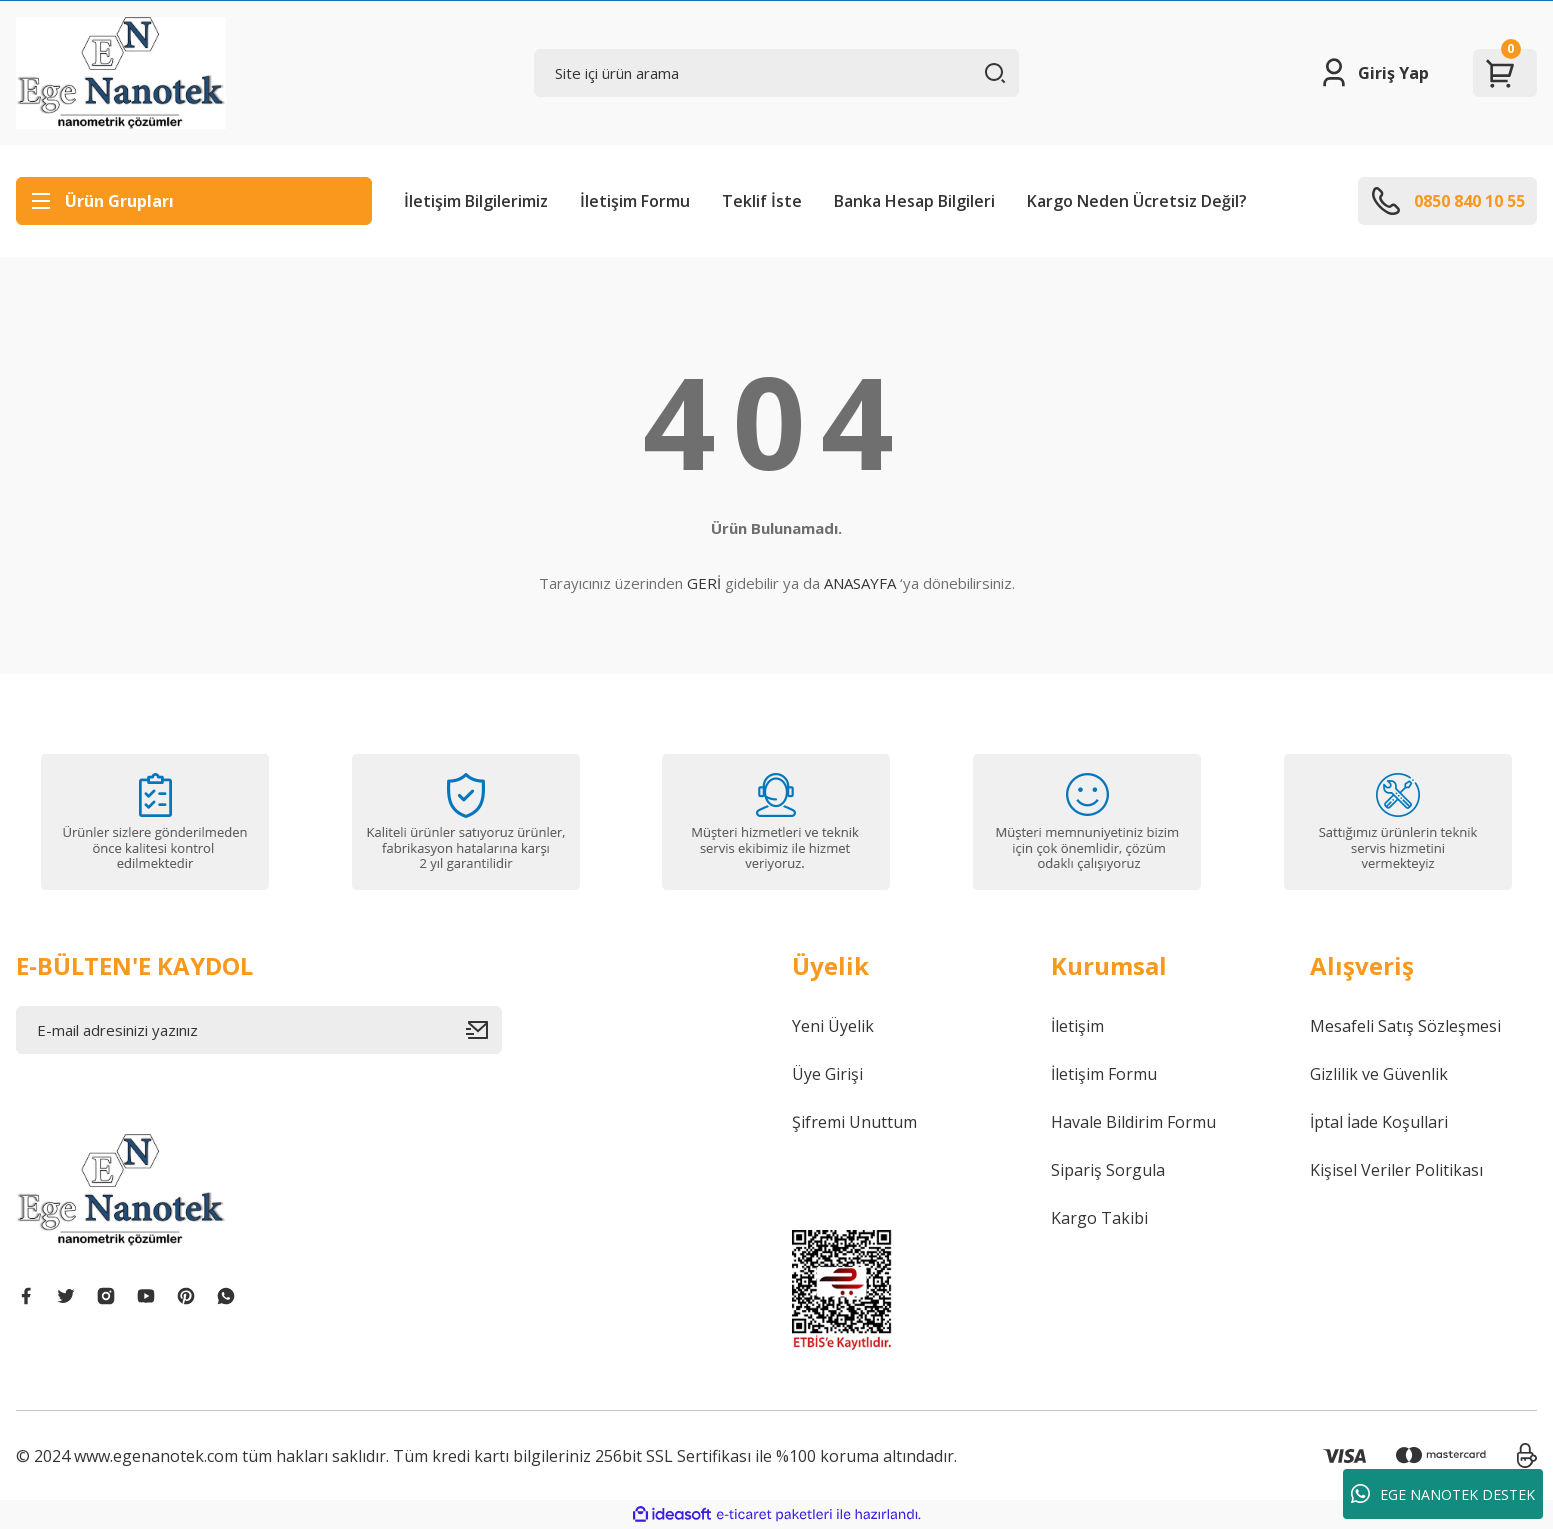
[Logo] (121, 73)
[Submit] (484, 1030)
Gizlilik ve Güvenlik (1379, 1074)
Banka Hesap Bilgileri (914, 201)
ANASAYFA (860, 583)
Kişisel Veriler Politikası (1396, 1170)
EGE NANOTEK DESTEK (1443, 1494)
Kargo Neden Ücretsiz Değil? (1137, 201)
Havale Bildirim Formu (1133, 1122)
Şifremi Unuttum (854, 1122)
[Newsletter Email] (259, 1030)
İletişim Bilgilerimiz (476, 201)
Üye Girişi (827, 1074)
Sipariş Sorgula (1108, 1170)
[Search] (777, 73)
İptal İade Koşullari (1379, 1122)
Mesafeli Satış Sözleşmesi (1405, 1026)
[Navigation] (194, 201)
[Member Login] (1373, 73)
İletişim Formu (635, 201)
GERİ (704, 583)
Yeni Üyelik (833, 1026)
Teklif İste (762, 201)
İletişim (1077, 1026)
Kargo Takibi (1099, 1218)
